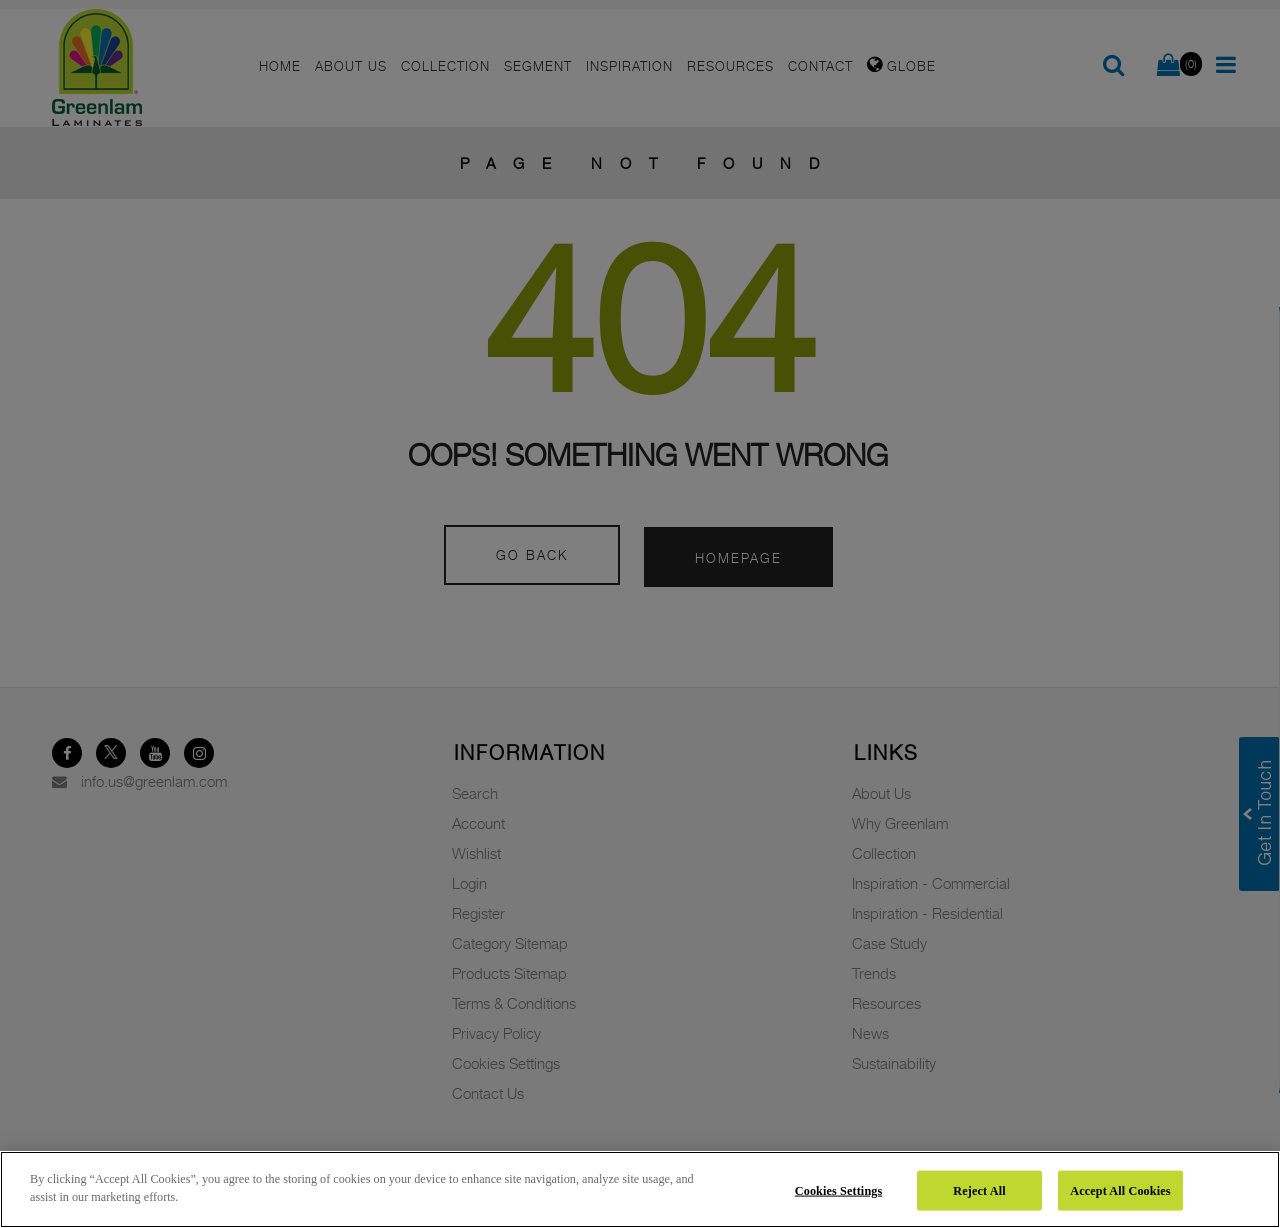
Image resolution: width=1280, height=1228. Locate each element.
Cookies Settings (839, 1190)
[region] (640, 1189)
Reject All (979, 1190)
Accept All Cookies (1120, 1190)
